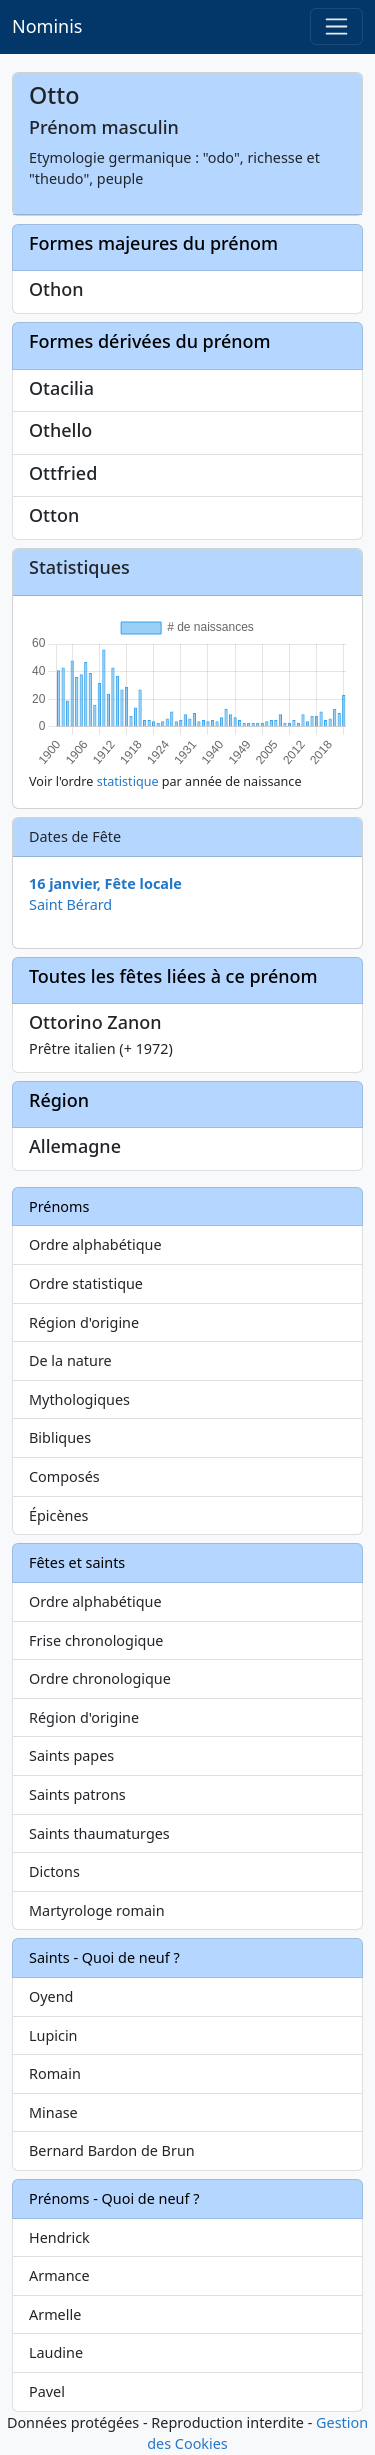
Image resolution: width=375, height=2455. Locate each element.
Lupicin (53, 2035)
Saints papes (71, 1755)
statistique (128, 781)
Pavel (47, 2391)
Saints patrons (77, 1794)
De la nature (70, 1360)
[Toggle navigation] (336, 26)
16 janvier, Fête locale (105, 883)
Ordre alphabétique (95, 1244)
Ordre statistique (86, 1283)
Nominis (47, 26)
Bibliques (60, 1437)
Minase (53, 2112)
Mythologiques (79, 1399)
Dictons (54, 1871)
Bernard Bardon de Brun (112, 2150)
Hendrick (59, 2237)
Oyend (51, 1996)
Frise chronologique (96, 1640)
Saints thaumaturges (99, 1833)
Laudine (56, 2352)
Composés (64, 1476)
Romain (55, 2073)
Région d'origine (84, 1322)
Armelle (55, 2314)
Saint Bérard (70, 904)
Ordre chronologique (100, 1678)
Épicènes (59, 1515)
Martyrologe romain (97, 1910)
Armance (59, 2275)
